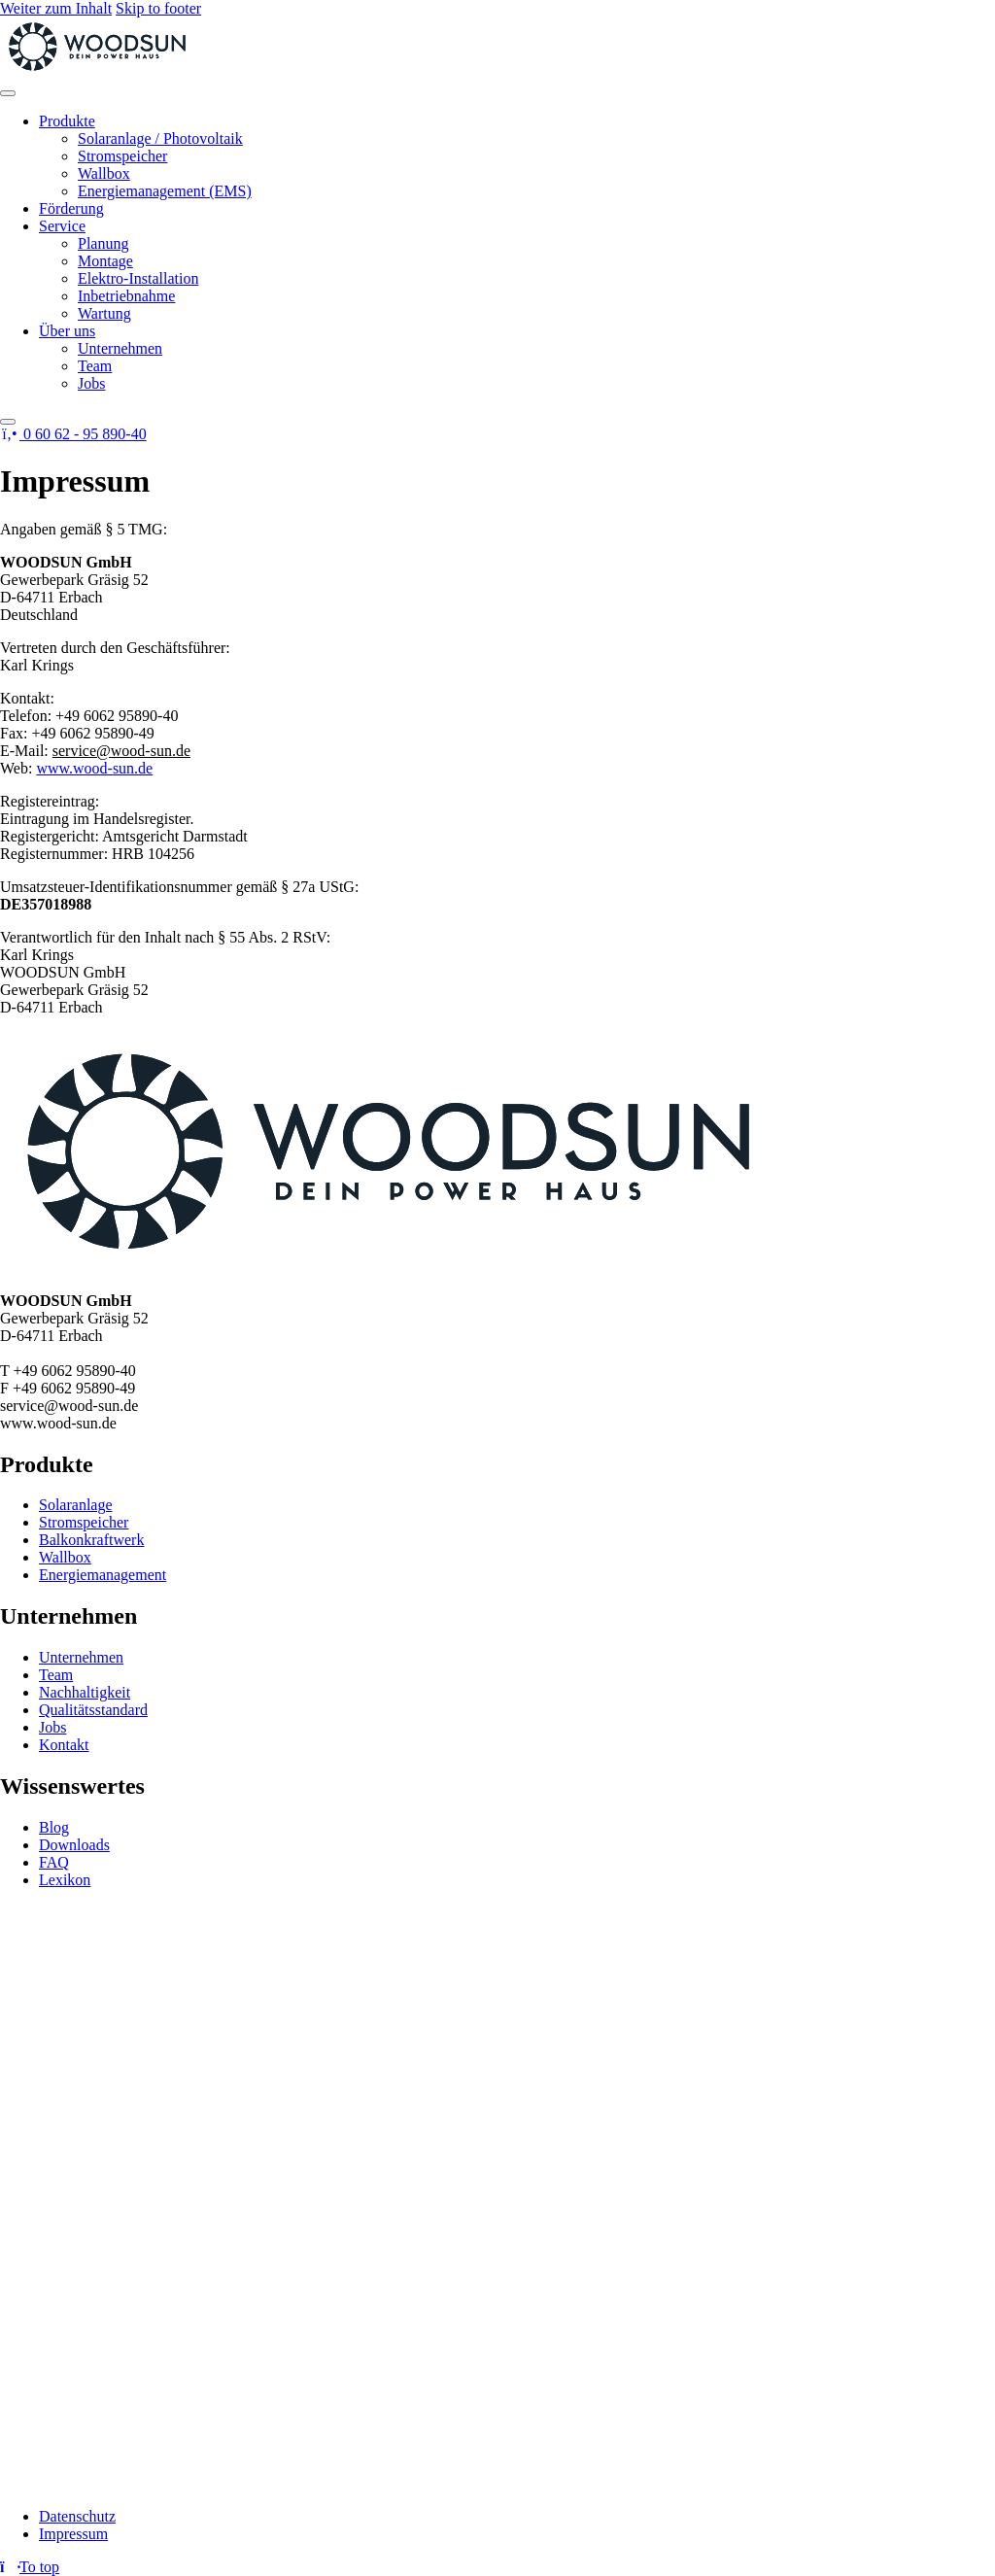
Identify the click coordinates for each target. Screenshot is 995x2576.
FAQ (54, 1862)
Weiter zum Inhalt (56, 8)
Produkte (67, 121)
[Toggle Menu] (8, 93)
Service (62, 226)
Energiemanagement (102, 1574)
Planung (103, 243)
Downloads (74, 1845)
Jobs (91, 383)
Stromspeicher (122, 156)
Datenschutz (77, 2516)
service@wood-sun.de (121, 750)
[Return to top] (29, 2567)
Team (95, 366)
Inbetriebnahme (126, 296)
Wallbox (104, 173)
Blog (54, 1827)
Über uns (67, 331)
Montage (105, 261)
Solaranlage (76, 1504)
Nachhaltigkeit (84, 1692)
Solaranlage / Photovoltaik (160, 138)
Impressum (73, 2533)
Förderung (71, 208)
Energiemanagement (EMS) (165, 191)
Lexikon (64, 1880)
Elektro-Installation (138, 278)
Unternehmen (120, 348)
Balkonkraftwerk (91, 1539)
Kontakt (64, 1744)
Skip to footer (158, 8)
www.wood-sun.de (94, 768)
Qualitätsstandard (93, 1709)
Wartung (104, 313)
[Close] (8, 422)
